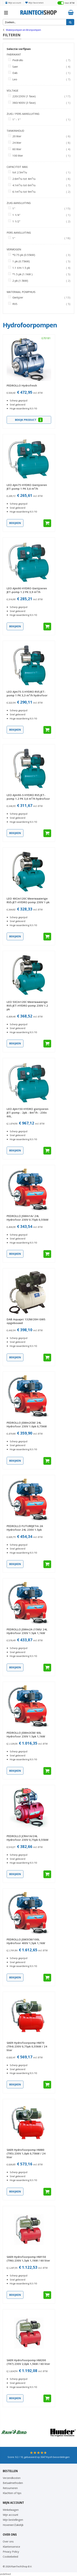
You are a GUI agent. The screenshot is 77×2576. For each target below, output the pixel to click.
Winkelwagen (11, 2510)
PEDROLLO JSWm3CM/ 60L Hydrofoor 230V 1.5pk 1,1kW (26, 1734)
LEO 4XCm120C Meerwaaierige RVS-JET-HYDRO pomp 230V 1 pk (28, 900)
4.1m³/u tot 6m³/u (41, 185)
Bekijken (15, 523)
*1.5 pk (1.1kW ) (41, 274)
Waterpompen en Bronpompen (23, 30)
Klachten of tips (12, 2493)
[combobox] (34, 22)
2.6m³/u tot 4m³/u (41, 178)
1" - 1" (41, 119)
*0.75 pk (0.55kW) (41, 255)
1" (41, 208)
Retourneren (10, 2488)
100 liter (41, 155)
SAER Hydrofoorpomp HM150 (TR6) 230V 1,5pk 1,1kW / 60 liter (28, 2258)
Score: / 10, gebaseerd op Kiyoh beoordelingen (39, 2457)
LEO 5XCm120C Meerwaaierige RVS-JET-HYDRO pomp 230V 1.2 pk (27, 1005)
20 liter (41, 136)
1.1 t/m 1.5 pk (41, 267)
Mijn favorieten (36, 2)
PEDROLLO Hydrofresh (22, 385)
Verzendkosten (11, 2478)
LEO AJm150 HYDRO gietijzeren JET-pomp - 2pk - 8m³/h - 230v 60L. (27, 1112)
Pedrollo (41, 60)
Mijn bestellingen (13, 2519)
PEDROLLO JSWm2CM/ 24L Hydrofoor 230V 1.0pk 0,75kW (27, 1424)
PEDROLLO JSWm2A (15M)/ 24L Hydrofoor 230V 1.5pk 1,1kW (27, 1631)
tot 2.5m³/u (41, 172)
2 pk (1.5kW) (41, 280)
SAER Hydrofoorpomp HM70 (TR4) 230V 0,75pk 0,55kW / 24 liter (27, 2046)
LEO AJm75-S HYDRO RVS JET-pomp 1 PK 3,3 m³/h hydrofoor (27, 693)
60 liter (41, 149)
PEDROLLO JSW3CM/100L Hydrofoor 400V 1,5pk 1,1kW (26, 1941)
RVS (41, 304)
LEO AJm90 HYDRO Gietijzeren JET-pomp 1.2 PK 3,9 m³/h (27, 590)
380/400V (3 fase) (41, 102)
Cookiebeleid (10, 2556)
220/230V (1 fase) (41, 96)
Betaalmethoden (13, 2483)
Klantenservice (11, 2546)
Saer (41, 66)
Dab (41, 73)
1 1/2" (41, 221)
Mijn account (14, 2)
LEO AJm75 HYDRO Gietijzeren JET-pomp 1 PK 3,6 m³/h (27, 486)
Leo (41, 79)
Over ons (8, 2541)
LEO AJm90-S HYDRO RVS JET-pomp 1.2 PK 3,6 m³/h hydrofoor (28, 796)
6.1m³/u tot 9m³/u (41, 191)
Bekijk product (26, 420)
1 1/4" (41, 215)
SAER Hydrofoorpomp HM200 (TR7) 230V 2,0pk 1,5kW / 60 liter (28, 2362)
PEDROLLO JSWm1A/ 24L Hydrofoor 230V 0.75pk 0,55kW (27, 1217)
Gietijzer (41, 297)
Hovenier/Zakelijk (13, 2525)
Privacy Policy (11, 2551)
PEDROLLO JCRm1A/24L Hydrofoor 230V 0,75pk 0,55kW (27, 1838)
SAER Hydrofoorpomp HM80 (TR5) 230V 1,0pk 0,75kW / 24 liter (26, 2153)
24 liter (41, 142)
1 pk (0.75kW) (41, 261)
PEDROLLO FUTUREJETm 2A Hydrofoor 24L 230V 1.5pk (25, 1527)
